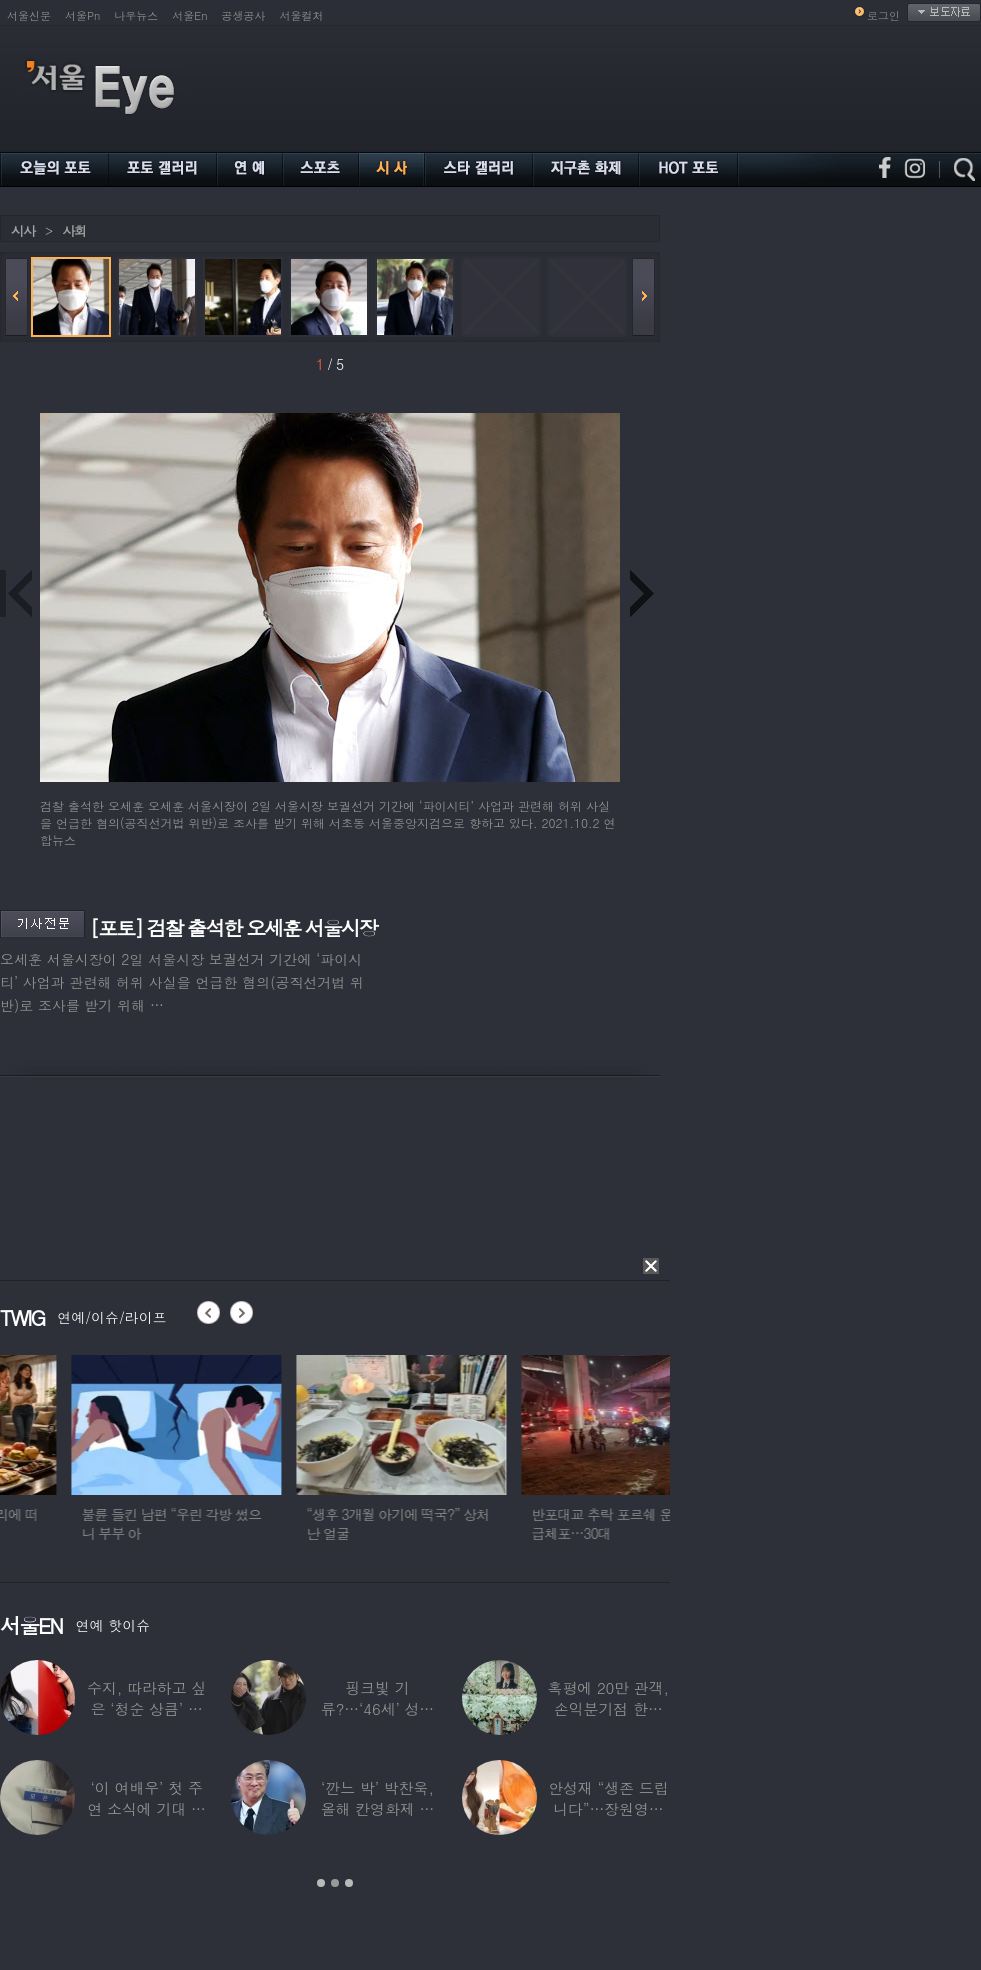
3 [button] (349, 1883)
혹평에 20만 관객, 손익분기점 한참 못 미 (609, 1708)
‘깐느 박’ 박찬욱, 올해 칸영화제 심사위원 (378, 1808)
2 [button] (335, 1883)
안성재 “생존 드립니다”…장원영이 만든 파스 (608, 1808)
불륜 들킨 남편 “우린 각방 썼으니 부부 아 (291, 1523)
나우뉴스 (136, 15)
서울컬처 (302, 15)
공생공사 (244, 15)
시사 (23, 230)
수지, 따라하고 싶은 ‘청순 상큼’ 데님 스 (146, 1708)
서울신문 (29, 15)
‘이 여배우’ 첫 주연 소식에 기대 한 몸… (146, 1808)
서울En (189, 15)
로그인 (883, 15)
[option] (296, 1457)
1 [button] (321, 1883)
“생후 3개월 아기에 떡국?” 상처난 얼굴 (517, 1523)
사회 (74, 230)
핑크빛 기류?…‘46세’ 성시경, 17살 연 (377, 1708)
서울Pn (82, 15)
